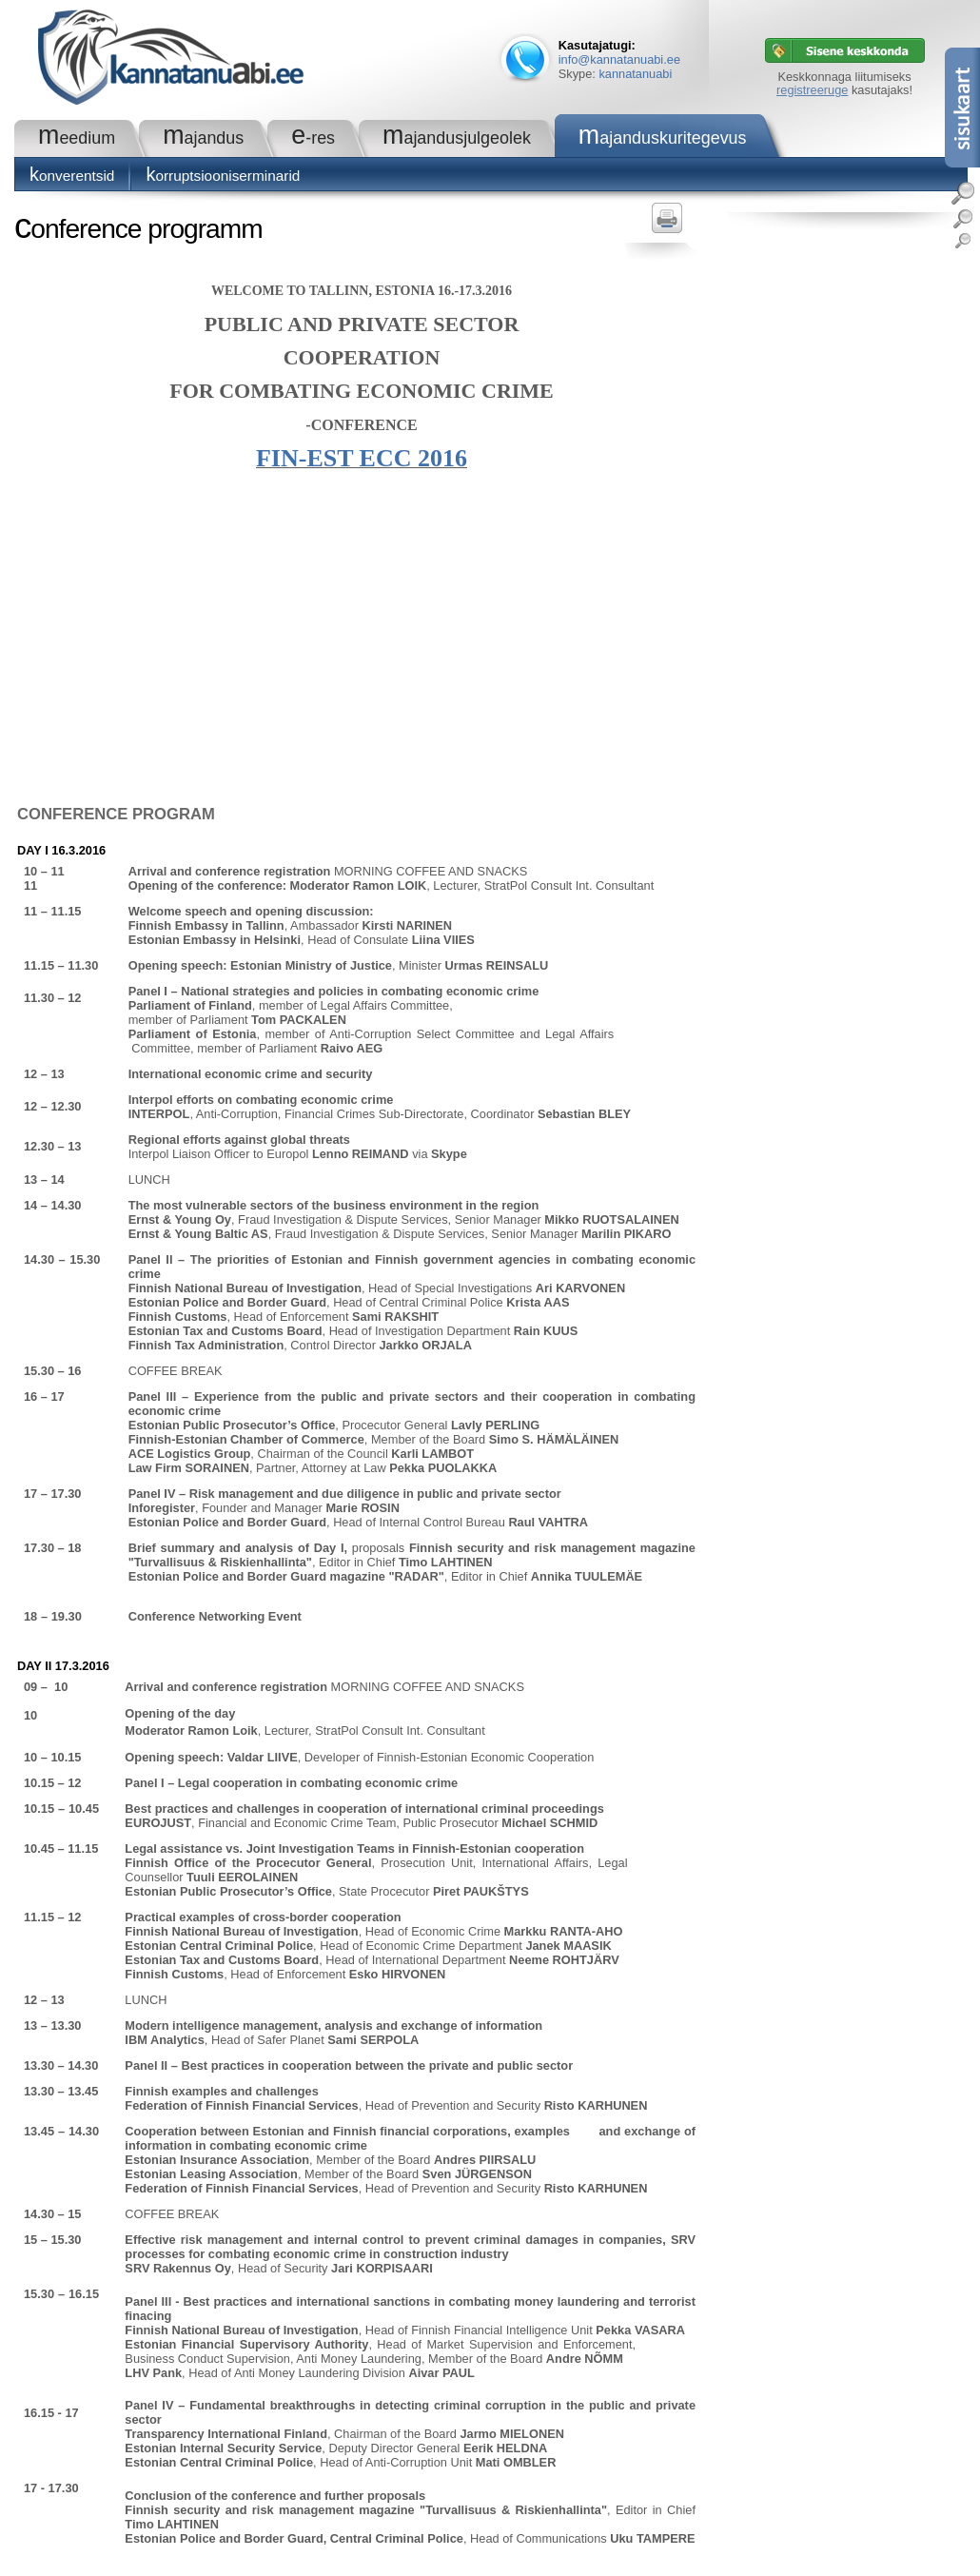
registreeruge (812, 90)
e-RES (313, 137)
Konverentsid (71, 175)
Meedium (76, 137)
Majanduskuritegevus (662, 137)
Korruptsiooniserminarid (223, 175)
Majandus (203, 137)
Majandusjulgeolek (456, 137)
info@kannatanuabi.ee (619, 59)
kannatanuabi (635, 74)
